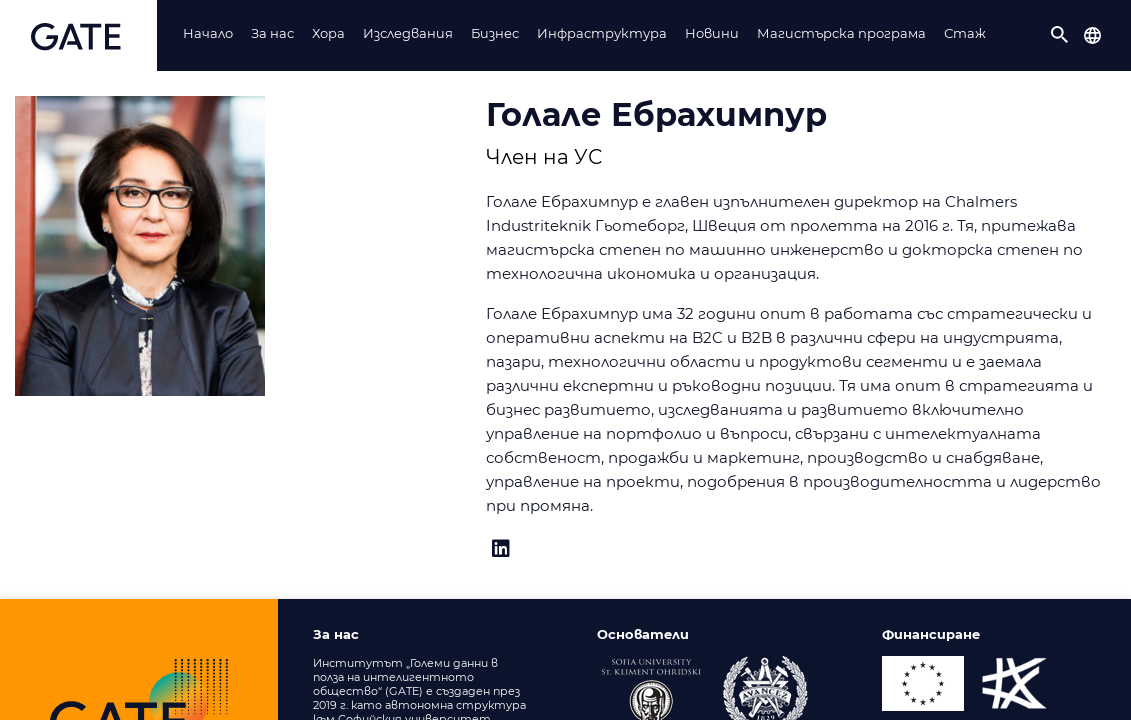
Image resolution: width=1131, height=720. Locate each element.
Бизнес (495, 33)
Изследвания (408, 33)
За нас (272, 33)
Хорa (328, 33)
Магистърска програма (841, 33)
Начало (208, 33)
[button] (1060, 35)
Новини (712, 33)
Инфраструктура (602, 33)
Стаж (965, 33)
